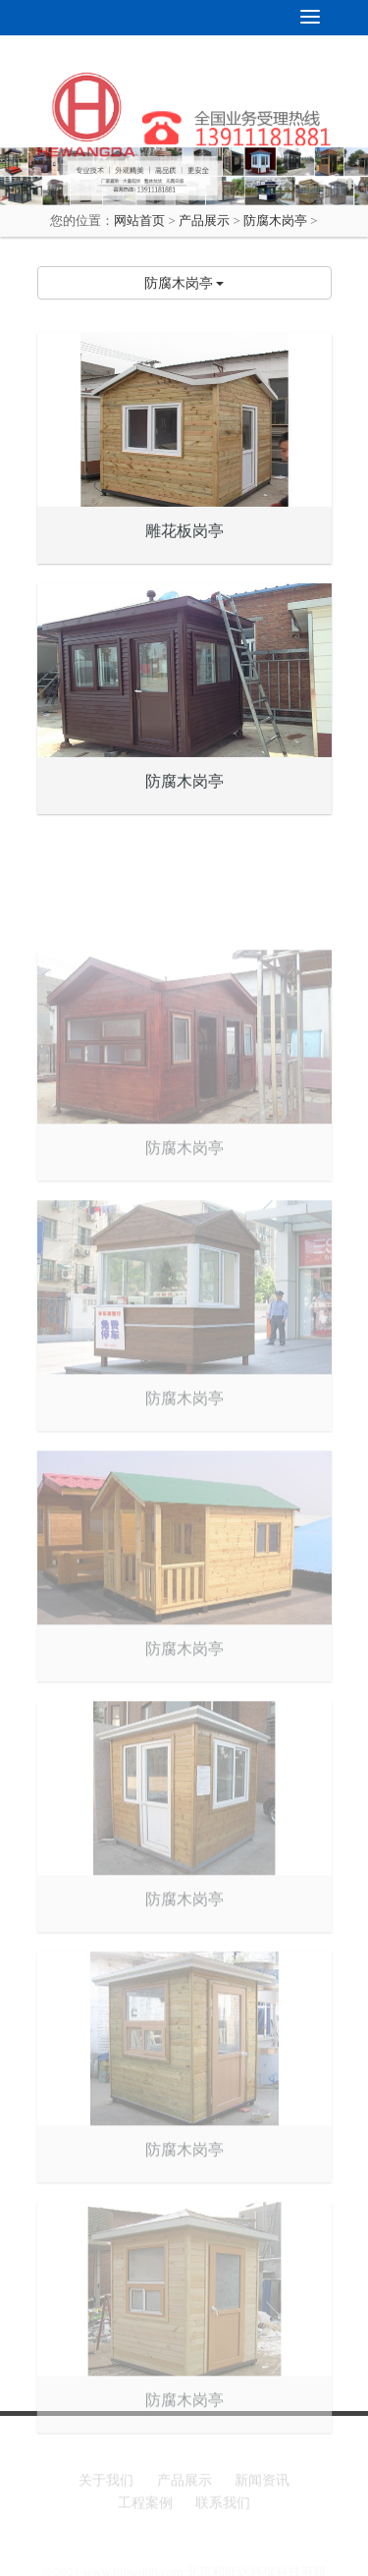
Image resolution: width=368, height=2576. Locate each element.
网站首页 (139, 220)
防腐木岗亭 (275, 220)
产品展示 (204, 220)
